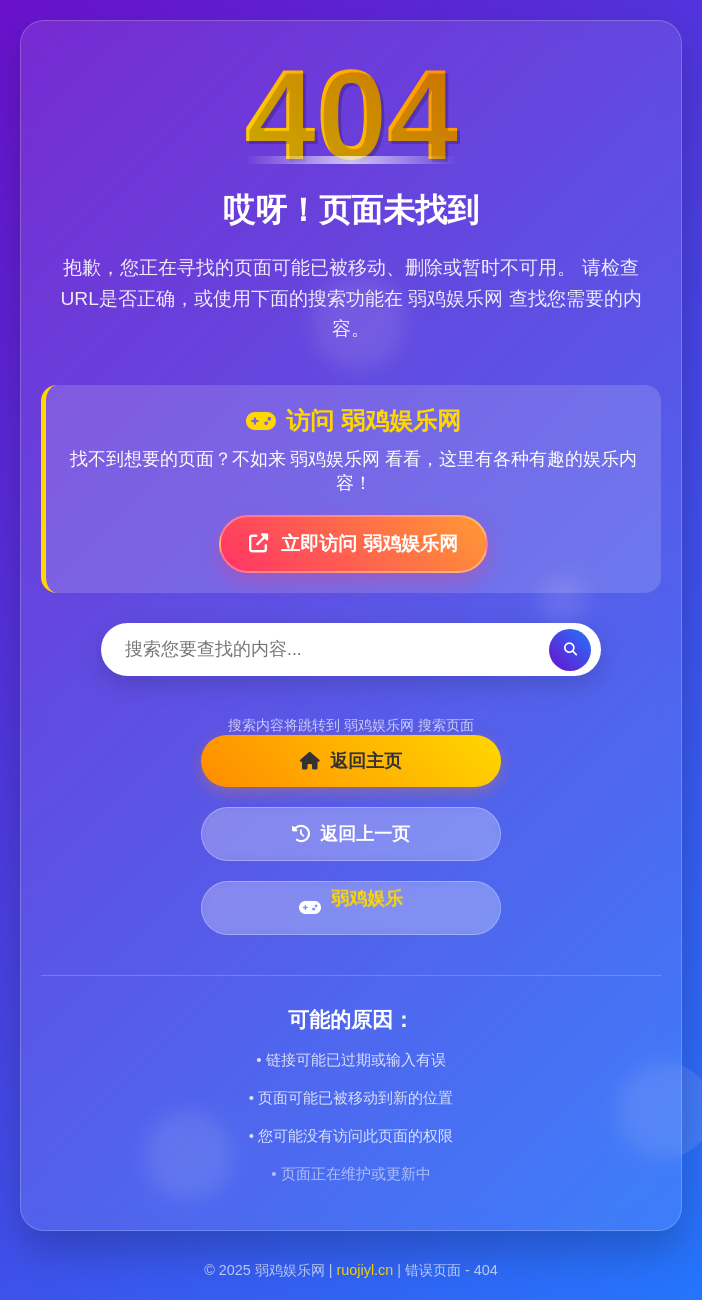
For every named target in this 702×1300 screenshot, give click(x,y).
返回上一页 (351, 834)
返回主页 (351, 761)
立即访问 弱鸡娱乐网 (353, 543)
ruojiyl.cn (365, 1270)
